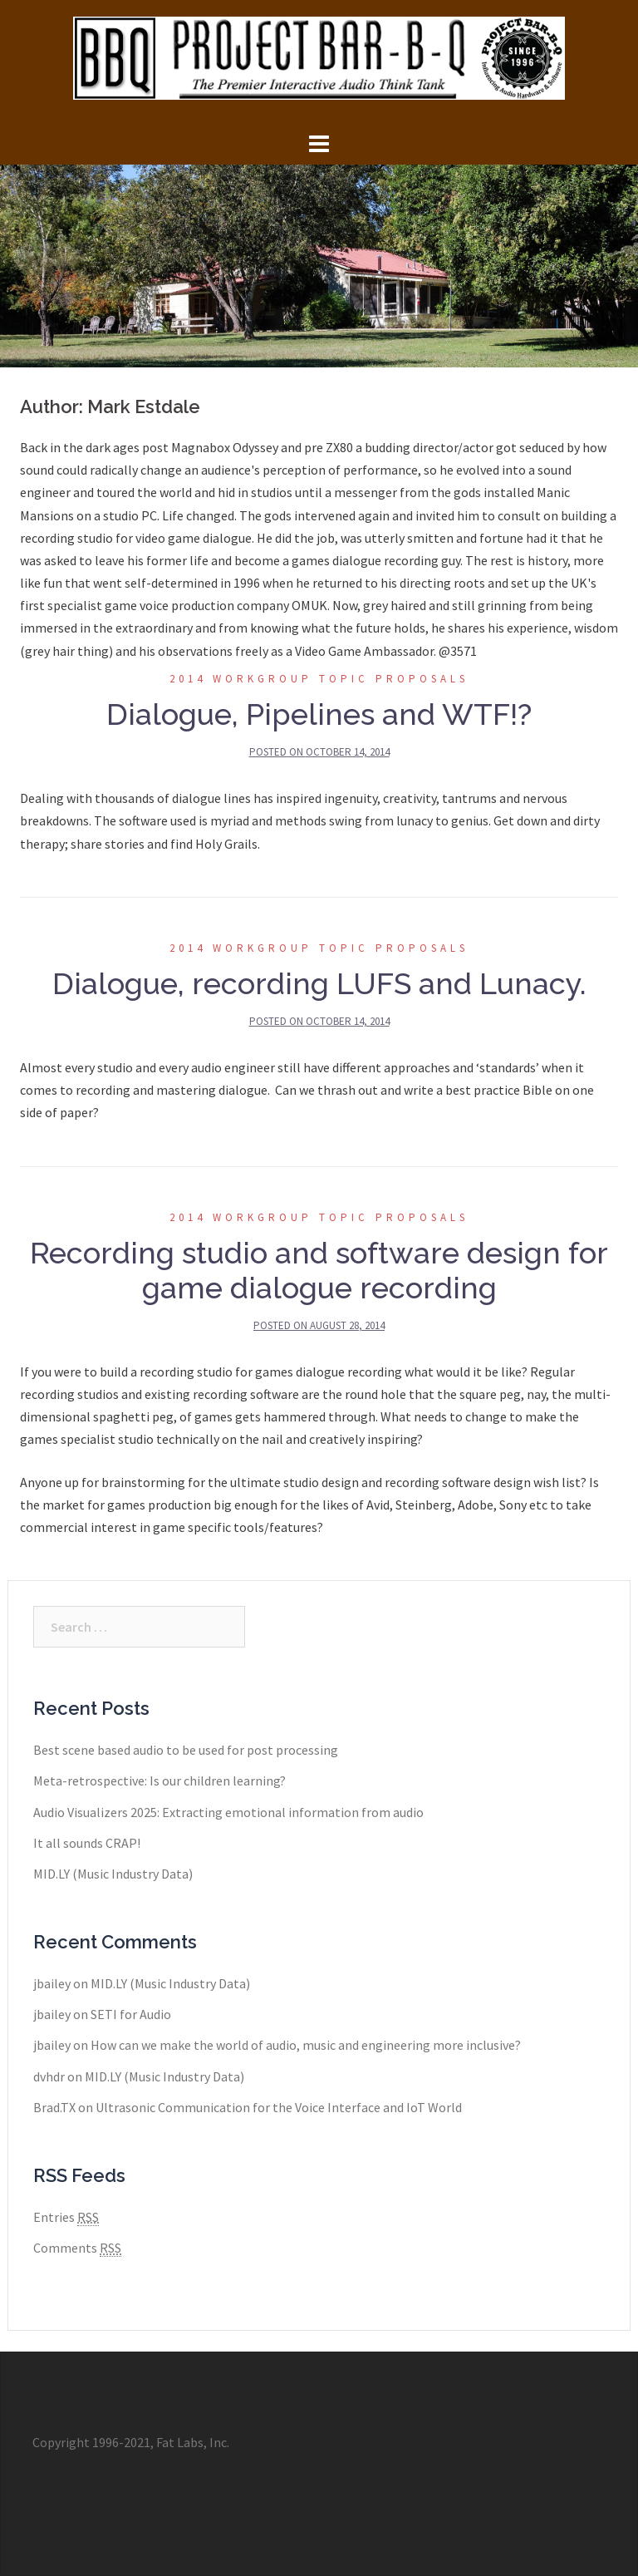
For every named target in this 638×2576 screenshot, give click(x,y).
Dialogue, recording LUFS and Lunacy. (319, 983)
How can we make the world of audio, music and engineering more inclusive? (306, 2045)
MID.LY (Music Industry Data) (113, 1873)
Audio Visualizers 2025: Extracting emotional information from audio (228, 1812)
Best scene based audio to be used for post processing (185, 1749)
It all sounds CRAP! (86, 1843)
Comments (77, 2248)
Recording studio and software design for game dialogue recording (319, 1270)
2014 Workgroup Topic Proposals (319, 679)
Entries (66, 2217)
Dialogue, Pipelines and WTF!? (319, 714)
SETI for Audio (131, 2014)
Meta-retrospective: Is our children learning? (159, 1780)
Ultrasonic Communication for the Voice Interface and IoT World (279, 2107)
